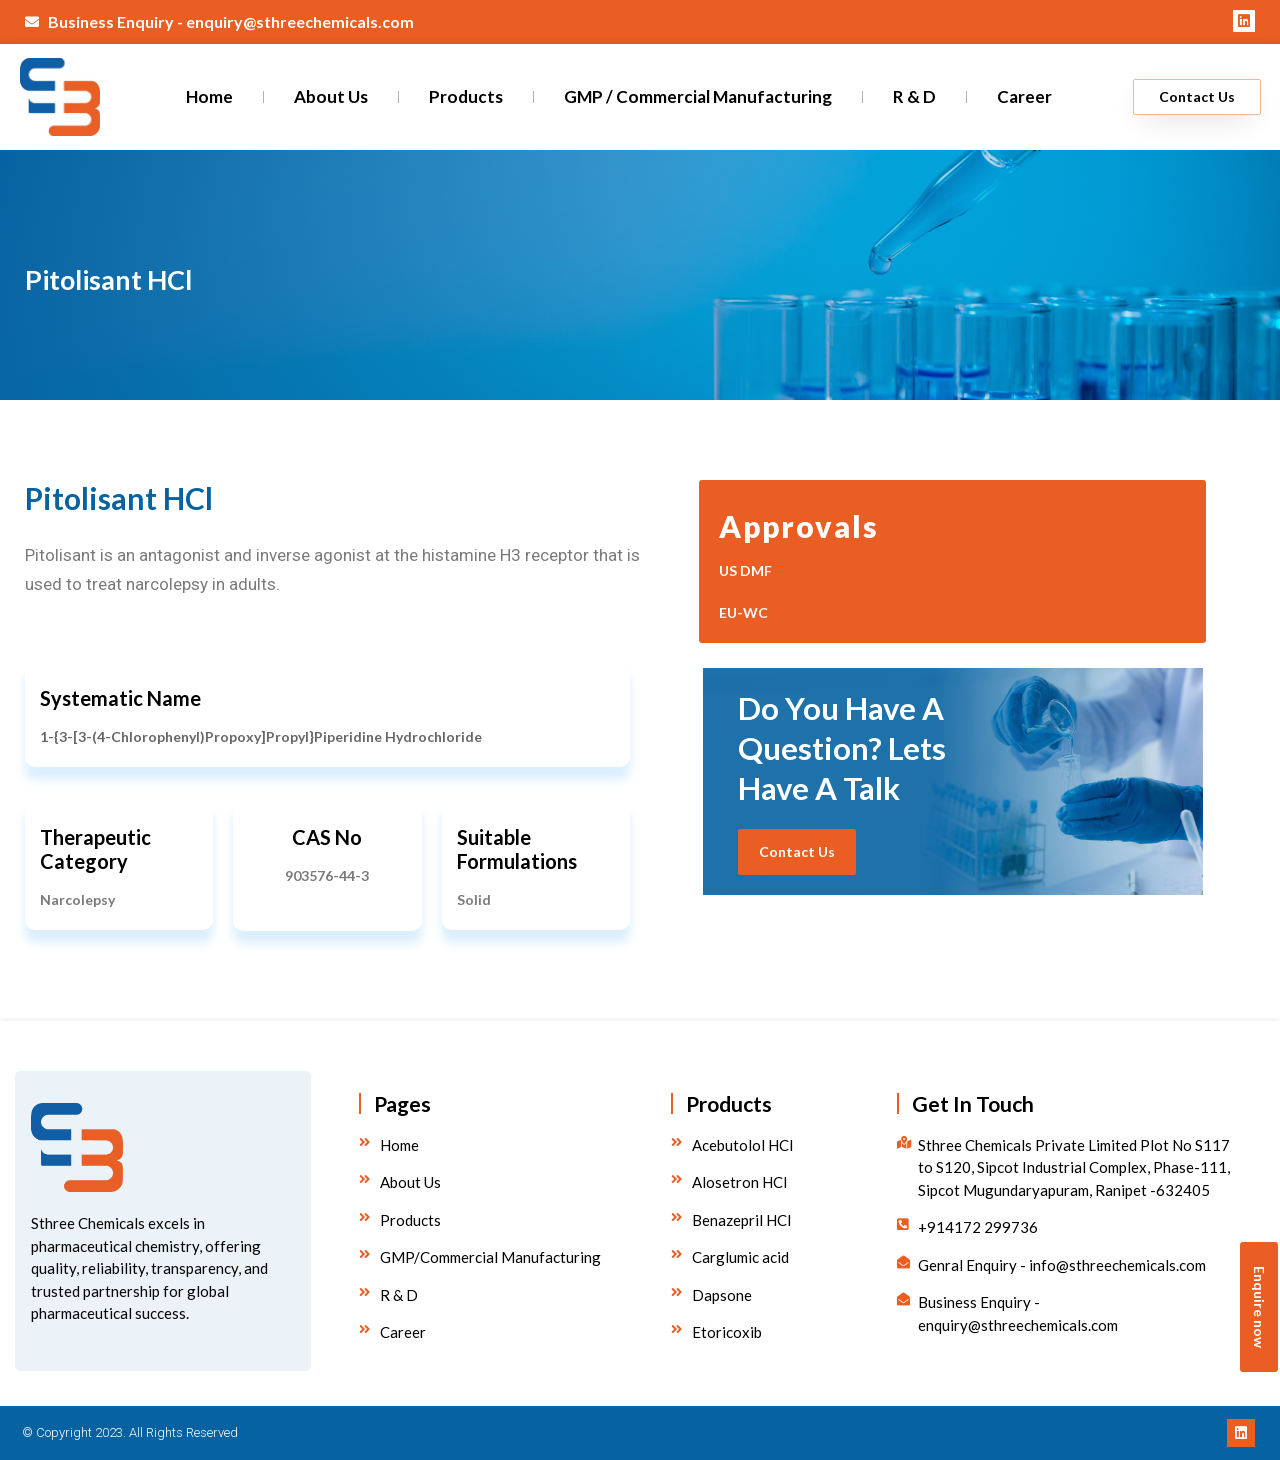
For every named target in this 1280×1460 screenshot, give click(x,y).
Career (1024, 96)
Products (466, 96)
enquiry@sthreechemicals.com (300, 21)
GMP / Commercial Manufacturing (698, 96)
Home (209, 96)
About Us (331, 96)
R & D (914, 96)
